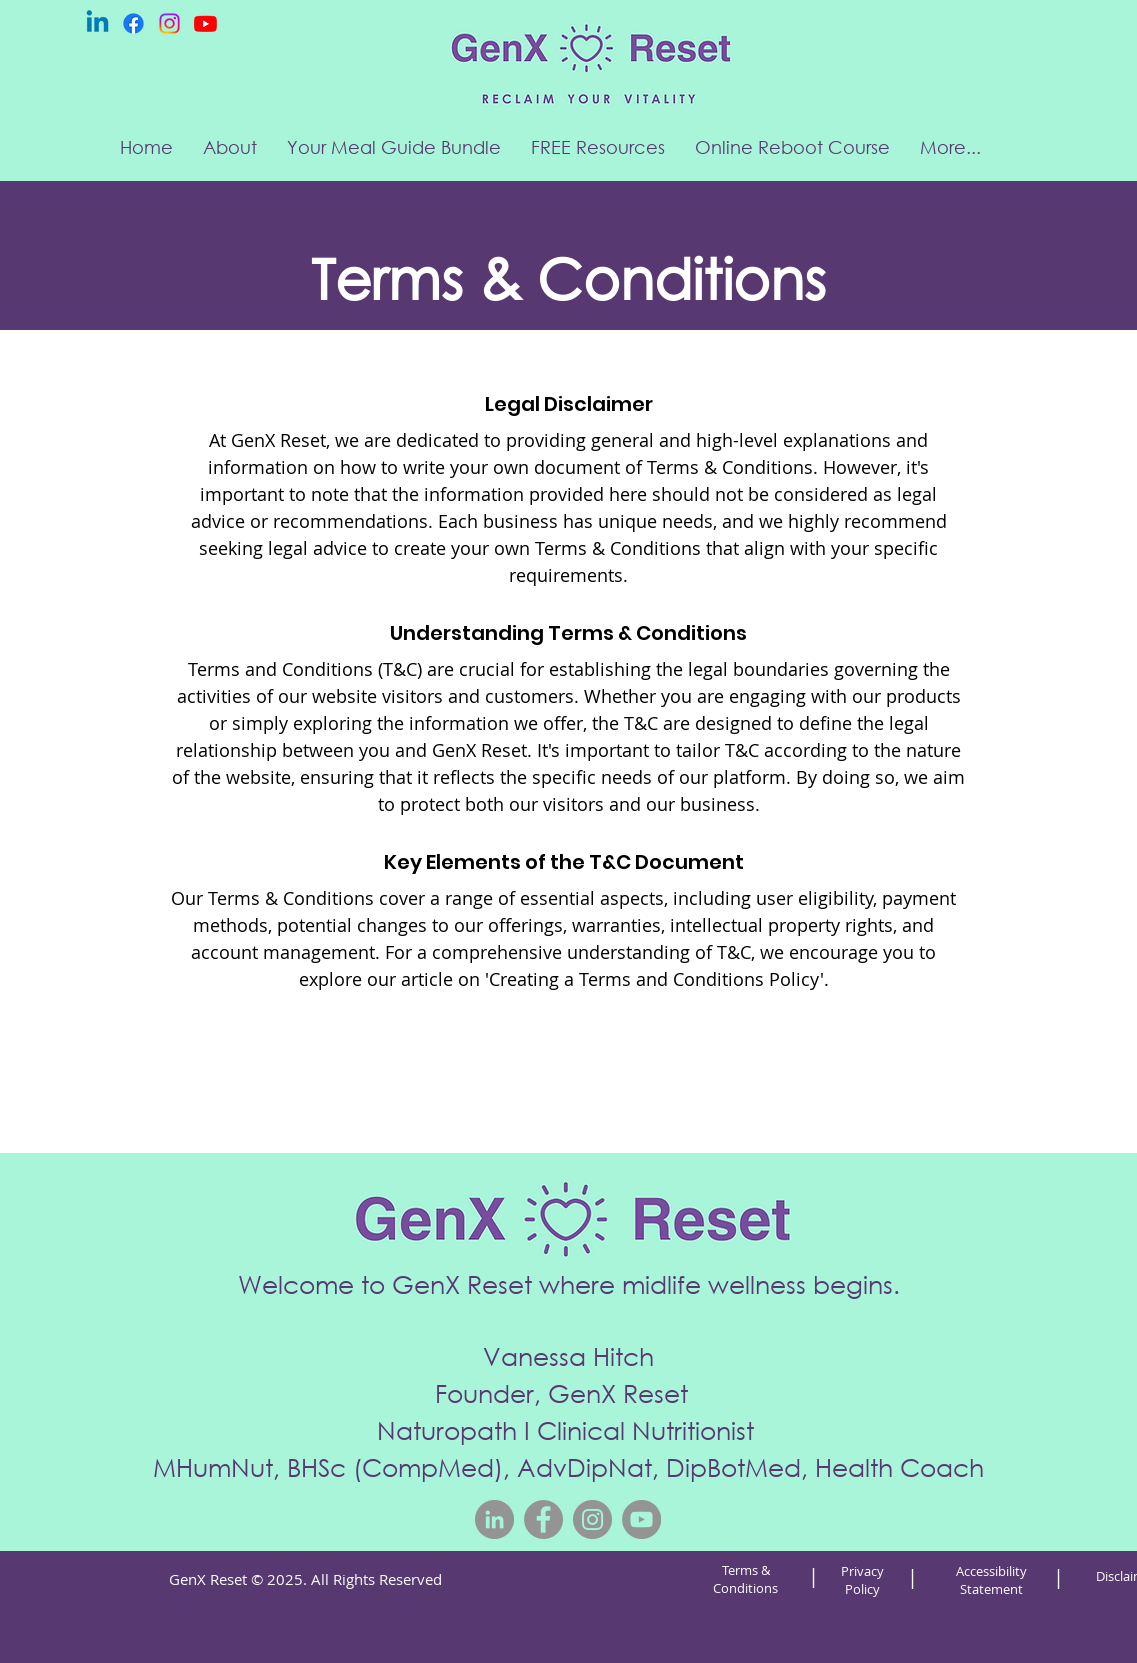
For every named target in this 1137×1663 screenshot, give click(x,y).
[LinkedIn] (494, 1519)
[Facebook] (133, 23)
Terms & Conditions (745, 1579)
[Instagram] (169, 23)
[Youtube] (205, 23)
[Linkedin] (97, 23)
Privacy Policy (862, 1580)
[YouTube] (641, 1519)
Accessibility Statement (991, 1580)
